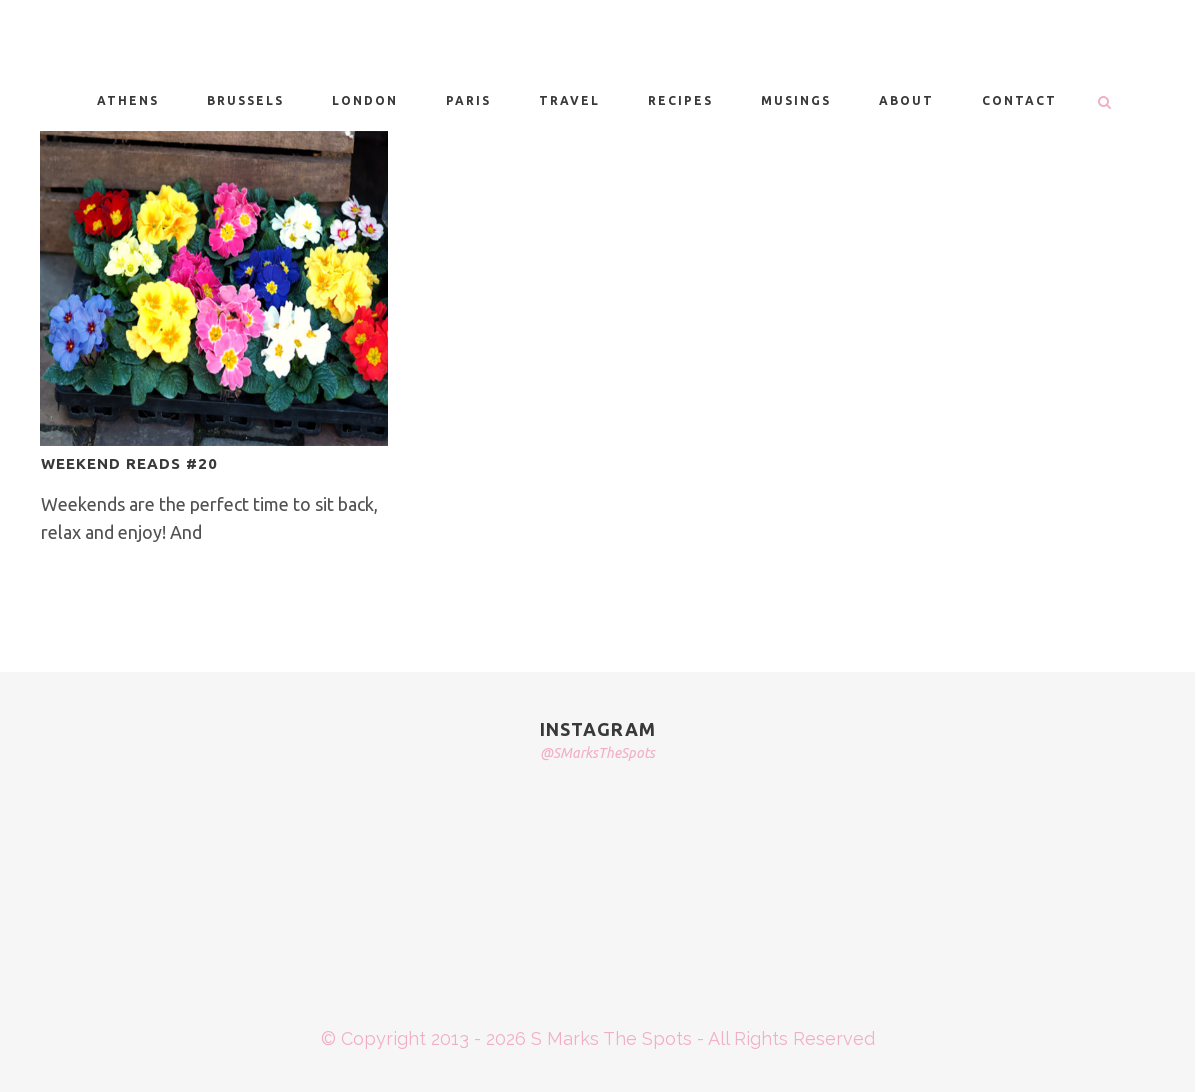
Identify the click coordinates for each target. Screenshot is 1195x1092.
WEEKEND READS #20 (129, 463)
